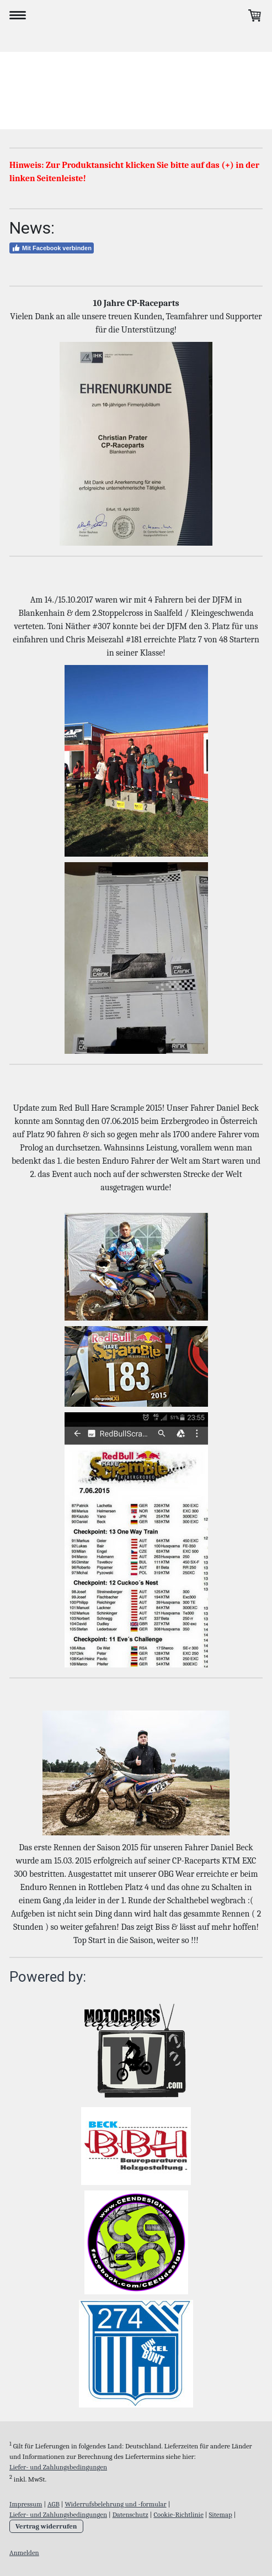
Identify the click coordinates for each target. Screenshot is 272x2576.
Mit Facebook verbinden (52, 248)
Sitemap (220, 2514)
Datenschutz (130, 2514)
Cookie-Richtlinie (178, 2514)
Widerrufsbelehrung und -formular (115, 2504)
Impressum (25, 2504)
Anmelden (24, 2552)
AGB (53, 2504)
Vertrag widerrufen (46, 2526)
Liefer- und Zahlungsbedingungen (58, 2467)
